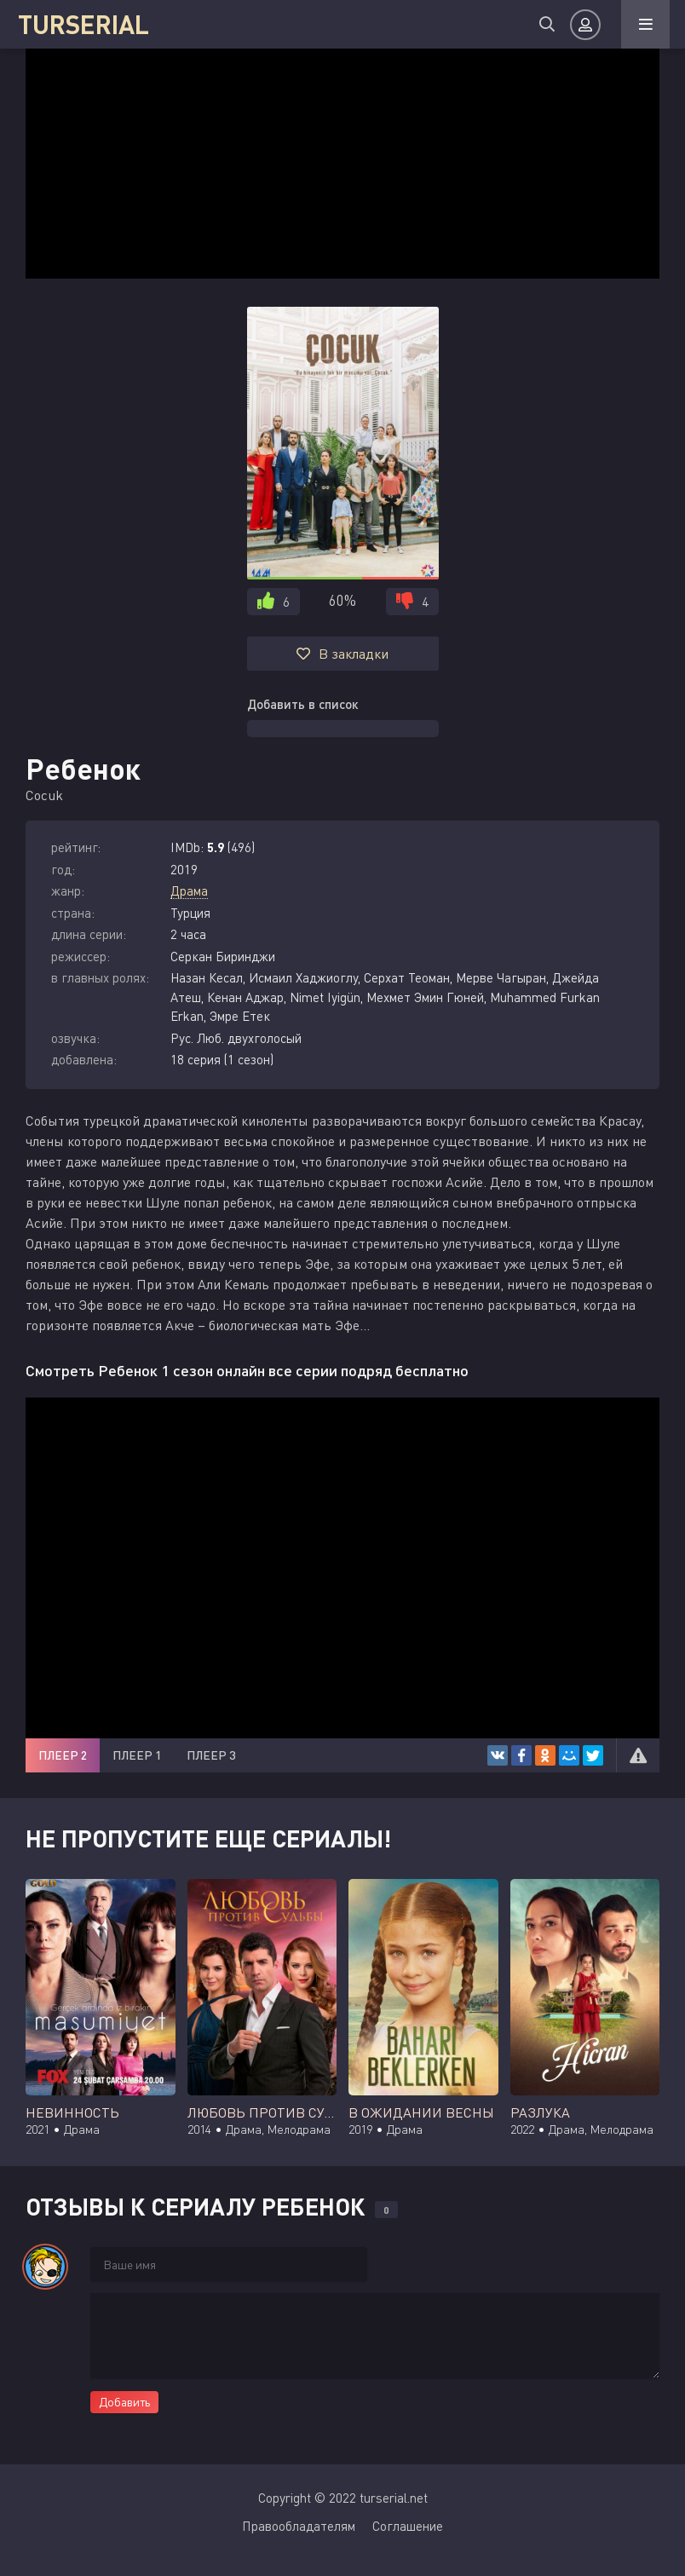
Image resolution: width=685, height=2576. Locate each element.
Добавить (124, 2401)
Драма (189, 890)
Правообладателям (298, 2525)
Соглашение (407, 2525)
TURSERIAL (81, 24)
